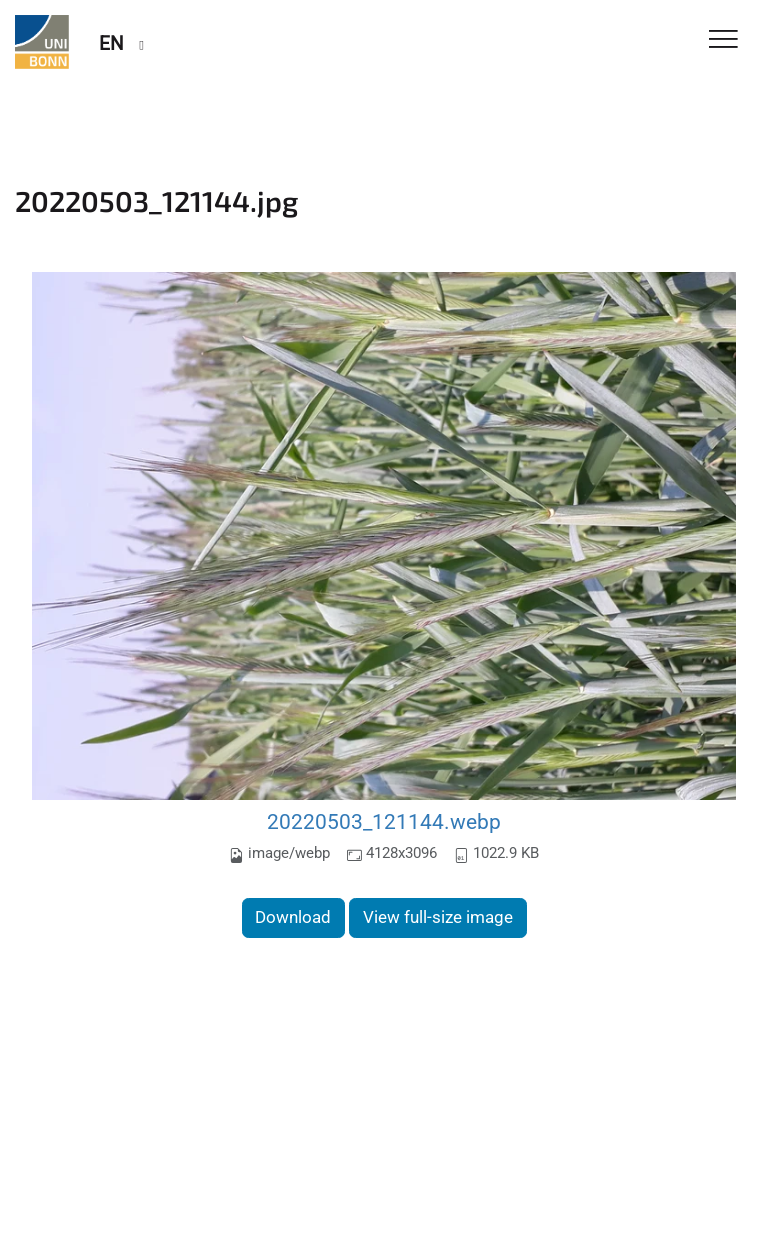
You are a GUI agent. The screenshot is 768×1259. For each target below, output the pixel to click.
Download (293, 917)
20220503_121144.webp (384, 821)
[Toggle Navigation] (723, 40)
